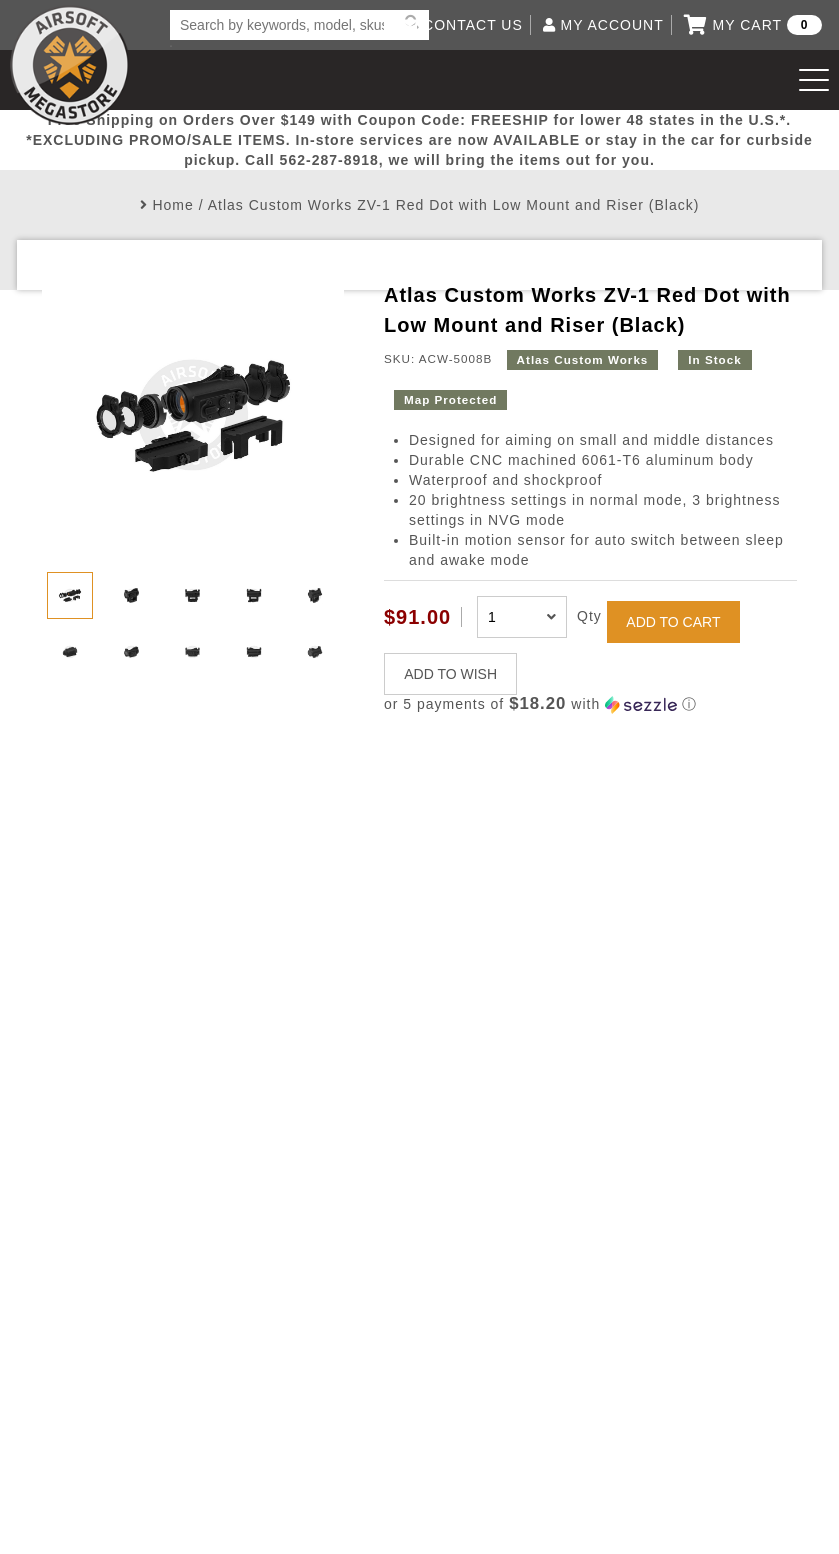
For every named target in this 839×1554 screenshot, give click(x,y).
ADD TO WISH (450, 674)
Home (172, 205)
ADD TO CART (673, 622)
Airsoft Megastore (70, 65)
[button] (590, 704)
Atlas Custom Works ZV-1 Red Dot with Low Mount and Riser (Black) (454, 205)
